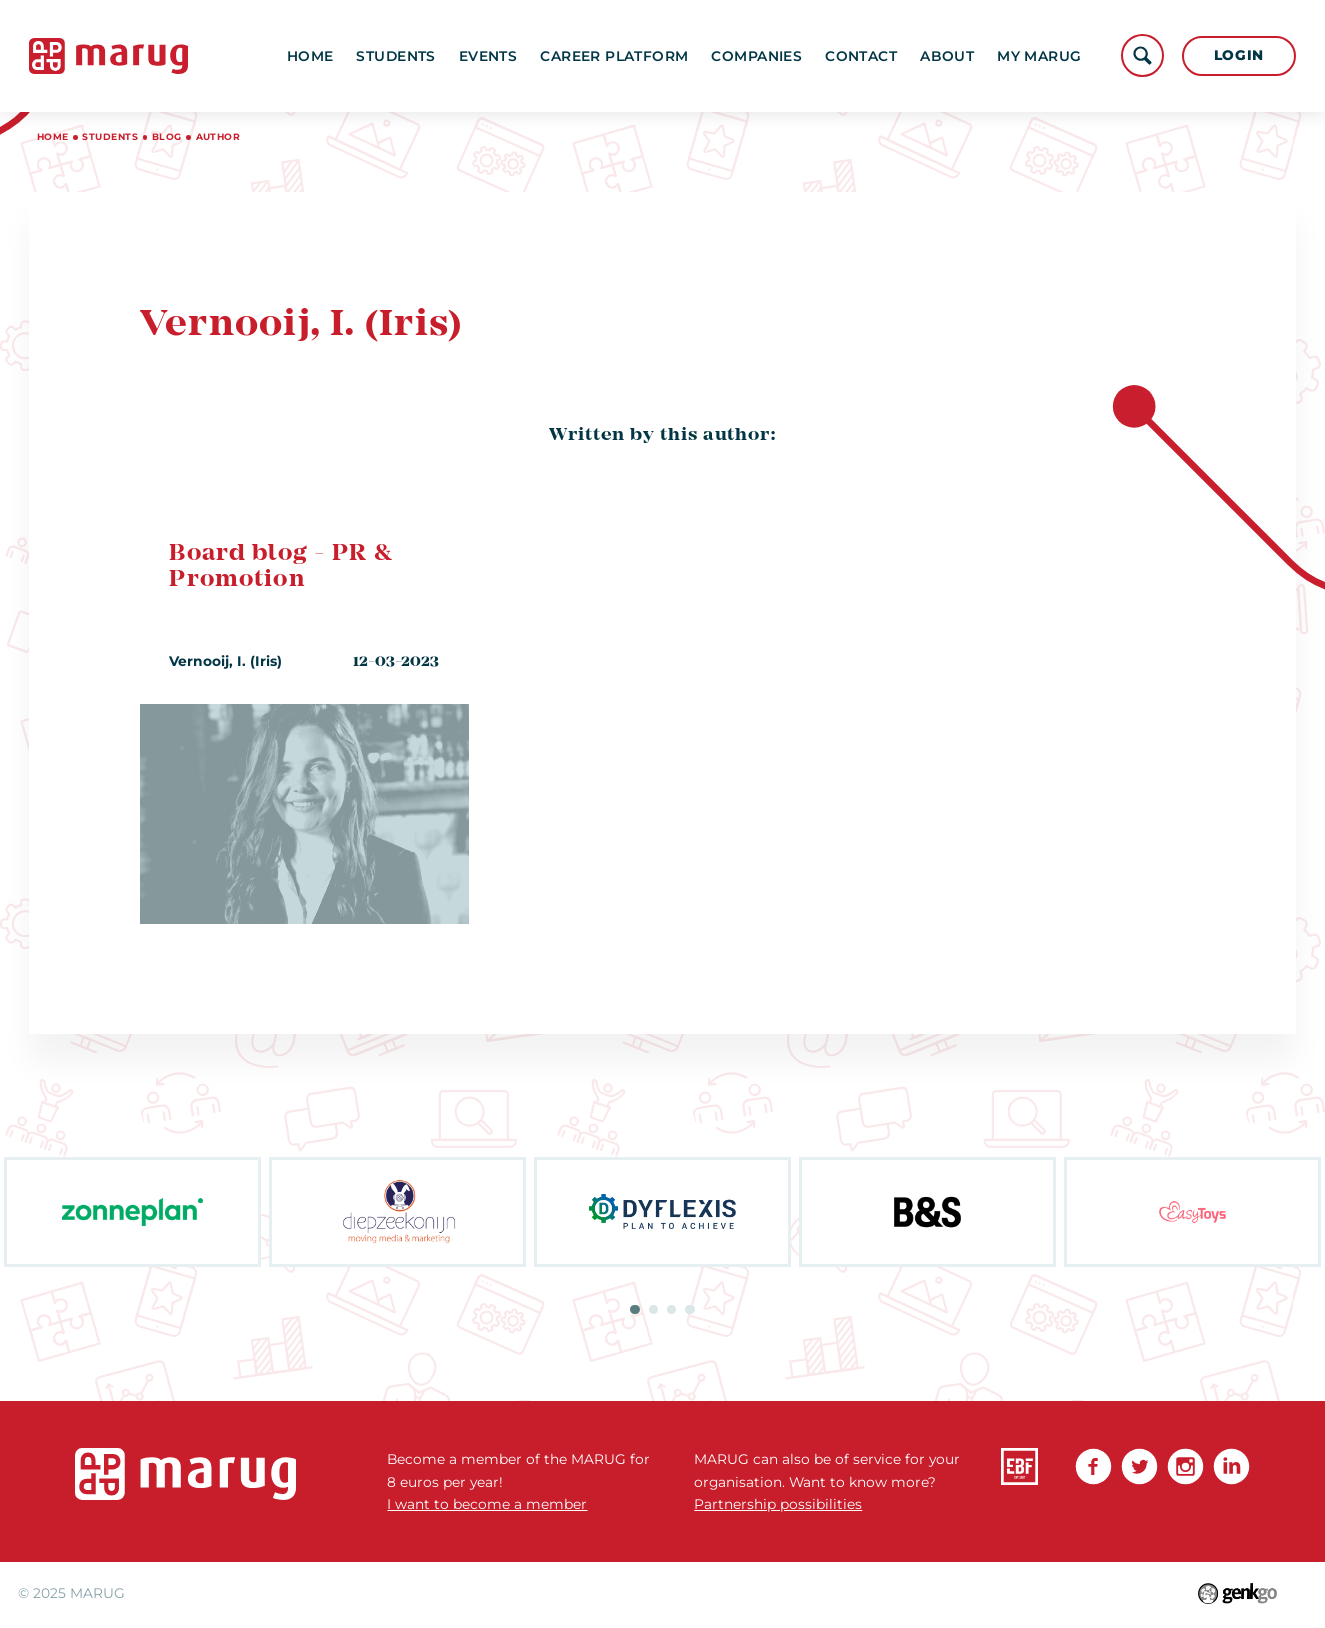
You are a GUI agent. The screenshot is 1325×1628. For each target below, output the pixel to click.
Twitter (1139, 1466)
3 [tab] (671, 1309)
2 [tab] (653, 1309)
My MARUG (1039, 56)
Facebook (1093, 1466)
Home (310, 56)
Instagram (1185, 1466)
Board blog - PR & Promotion (281, 567)
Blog (167, 136)
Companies (756, 56)
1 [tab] (634, 1309)
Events (488, 56)
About (947, 56)
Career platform (614, 56)
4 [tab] (689, 1309)
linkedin (1231, 1466)
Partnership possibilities (778, 1504)
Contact (861, 56)
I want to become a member (487, 1504)
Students (395, 56)
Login (1239, 55)
